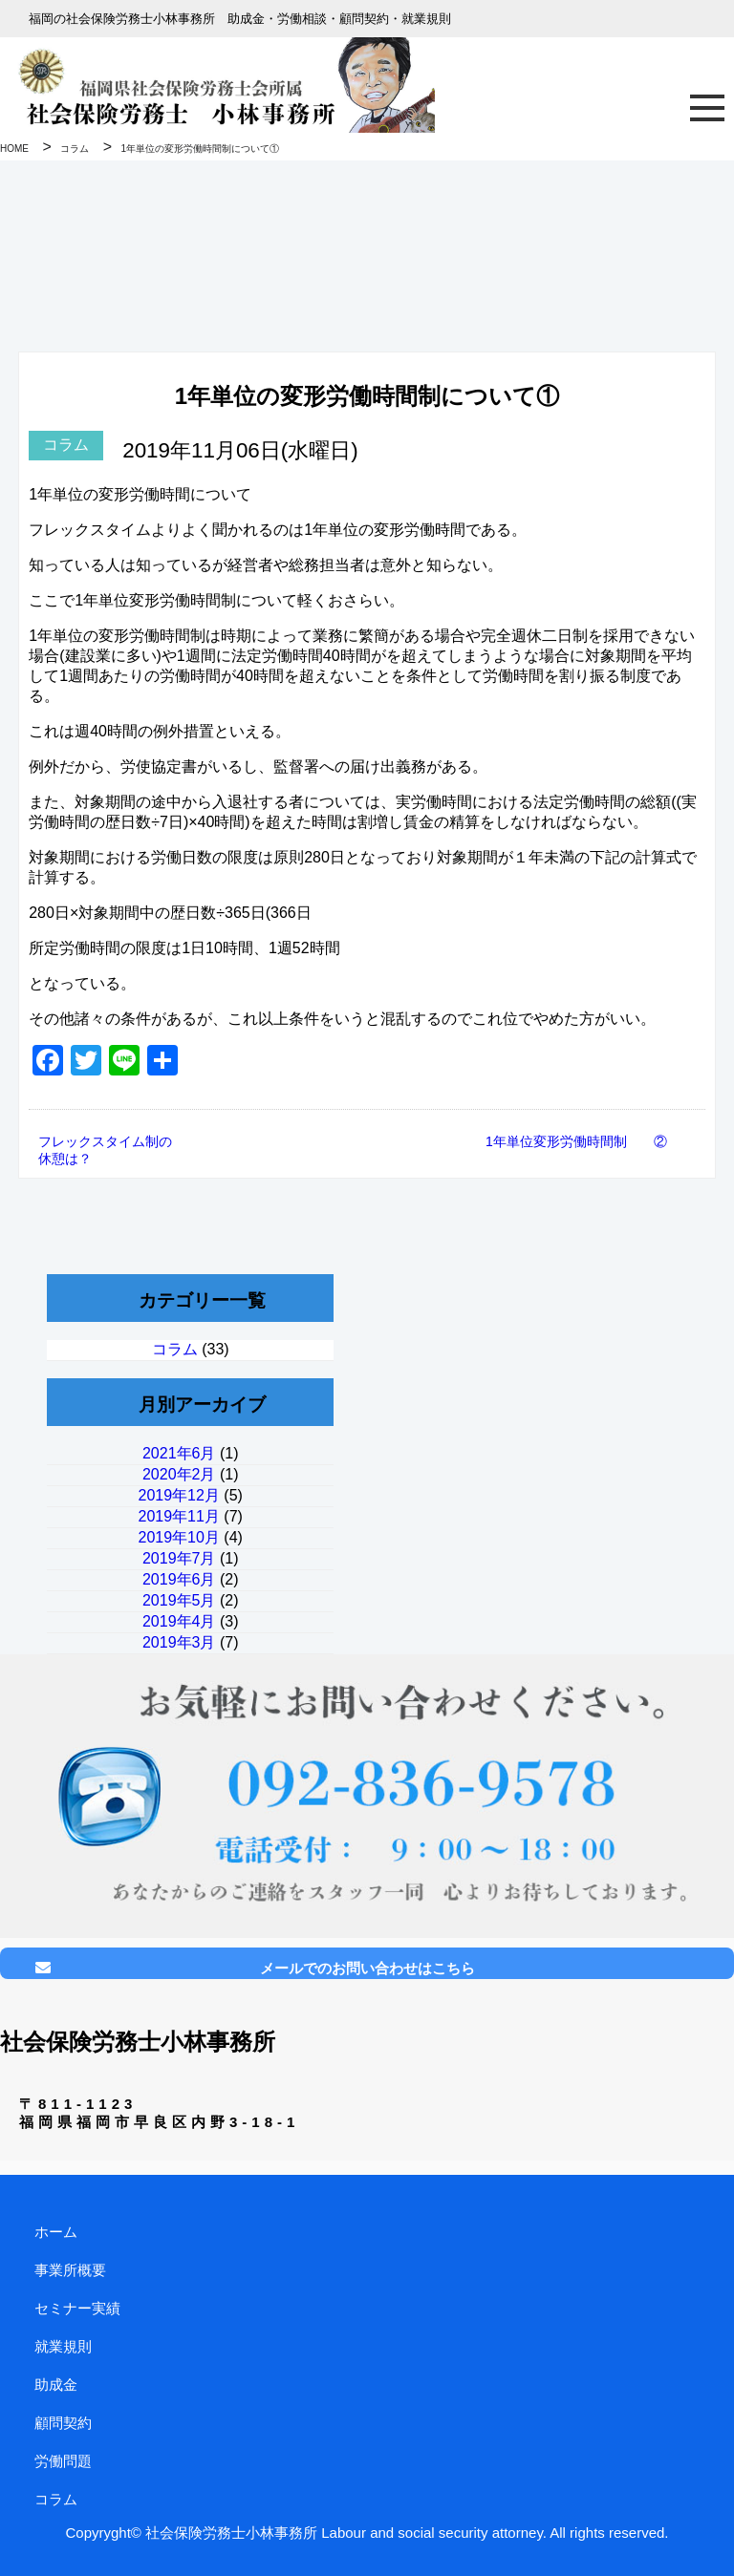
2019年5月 (179, 1600)
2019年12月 (179, 1495)
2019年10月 (179, 1537)
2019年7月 (179, 1558)
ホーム (55, 2232)
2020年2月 (179, 1474)
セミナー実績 (77, 2308)
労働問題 (63, 2461)
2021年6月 (179, 1453)
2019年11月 (179, 1516)
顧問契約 (63, 2423)
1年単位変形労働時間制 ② (576, 1141)
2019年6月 (179, 1579)
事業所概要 (70, 2270)
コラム (66, 444)
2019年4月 (179, 1621)
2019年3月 (179, 1642)
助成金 (55, 2384)
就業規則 (63, 2346)
